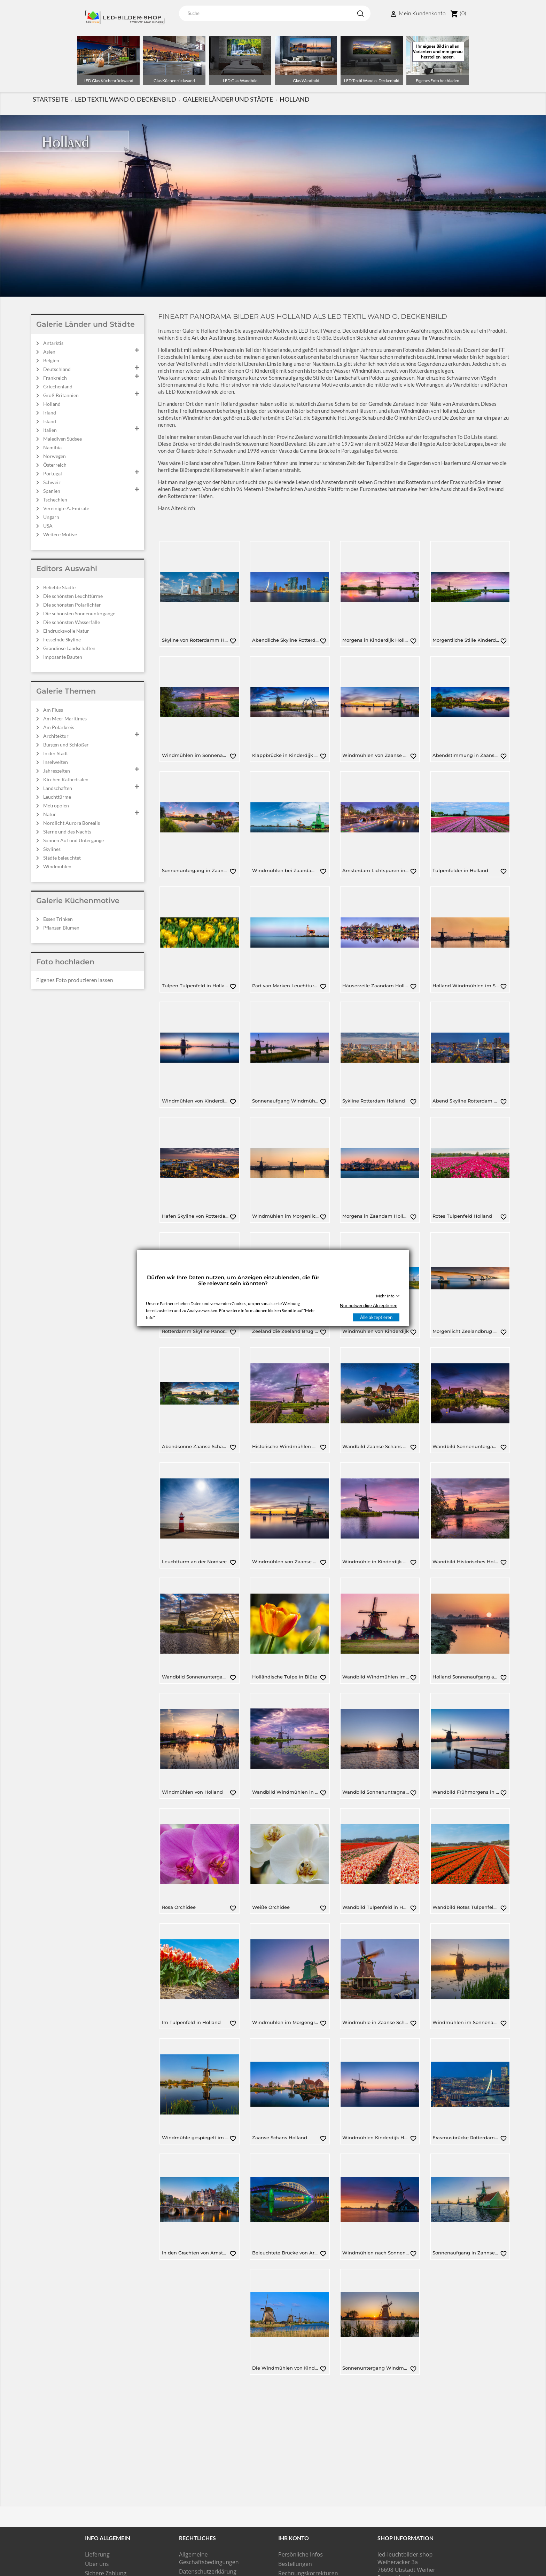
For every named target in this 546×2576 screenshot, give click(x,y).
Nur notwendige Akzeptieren (368, 1305)
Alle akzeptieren (376, 1317)
